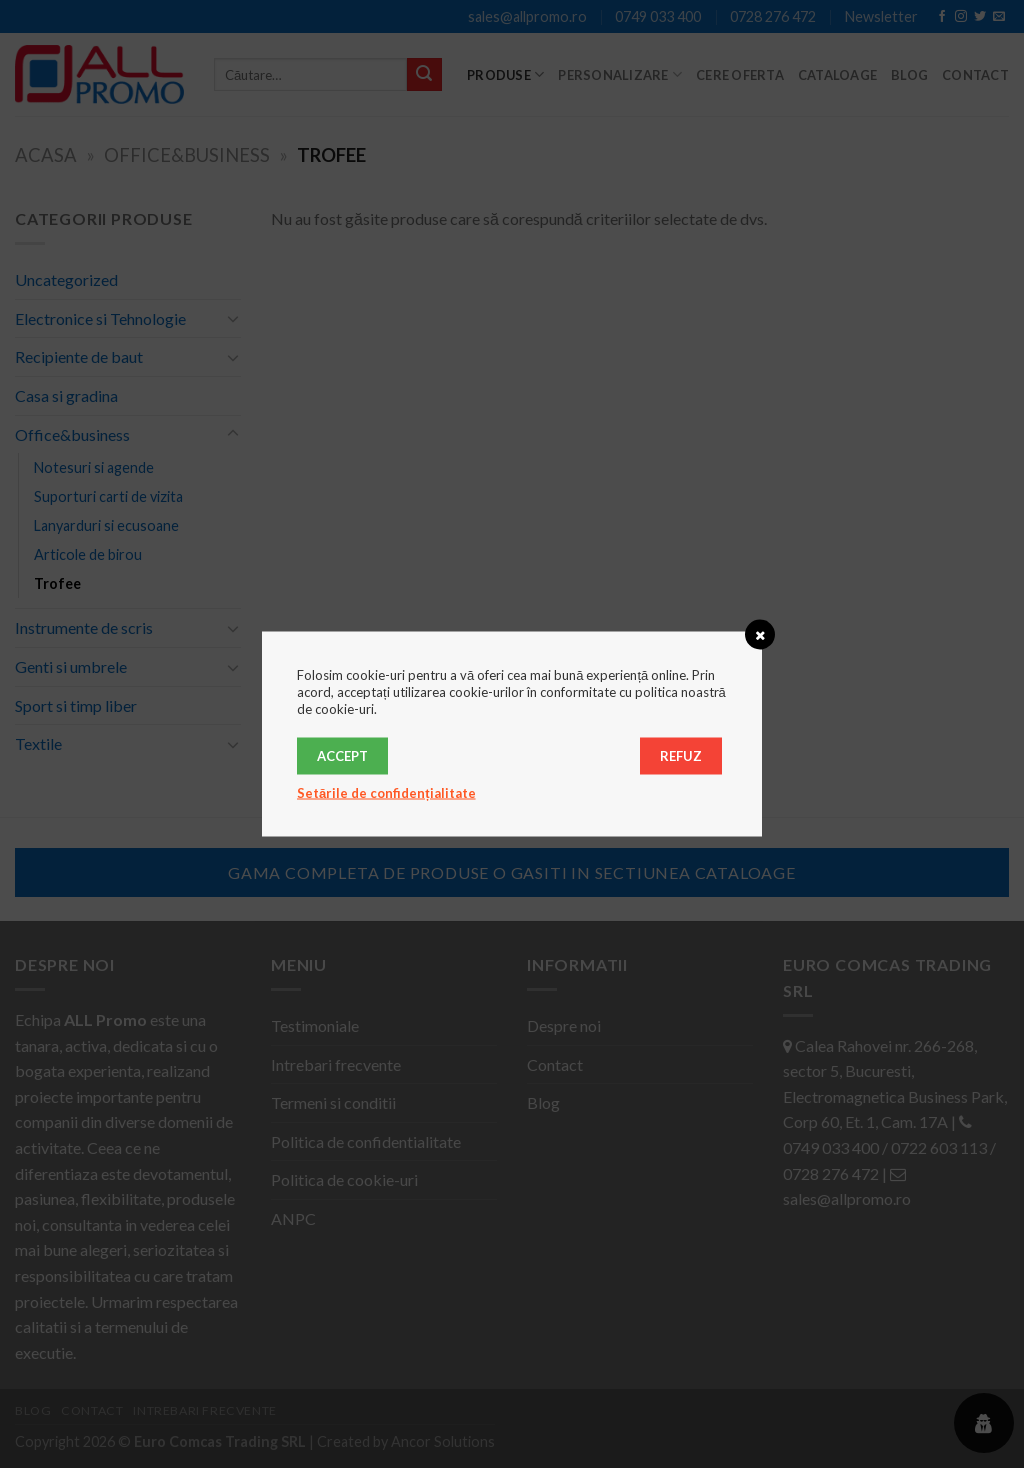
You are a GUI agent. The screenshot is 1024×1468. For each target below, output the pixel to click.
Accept (342, 756)
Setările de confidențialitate (386, 793)
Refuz (681, 756)
